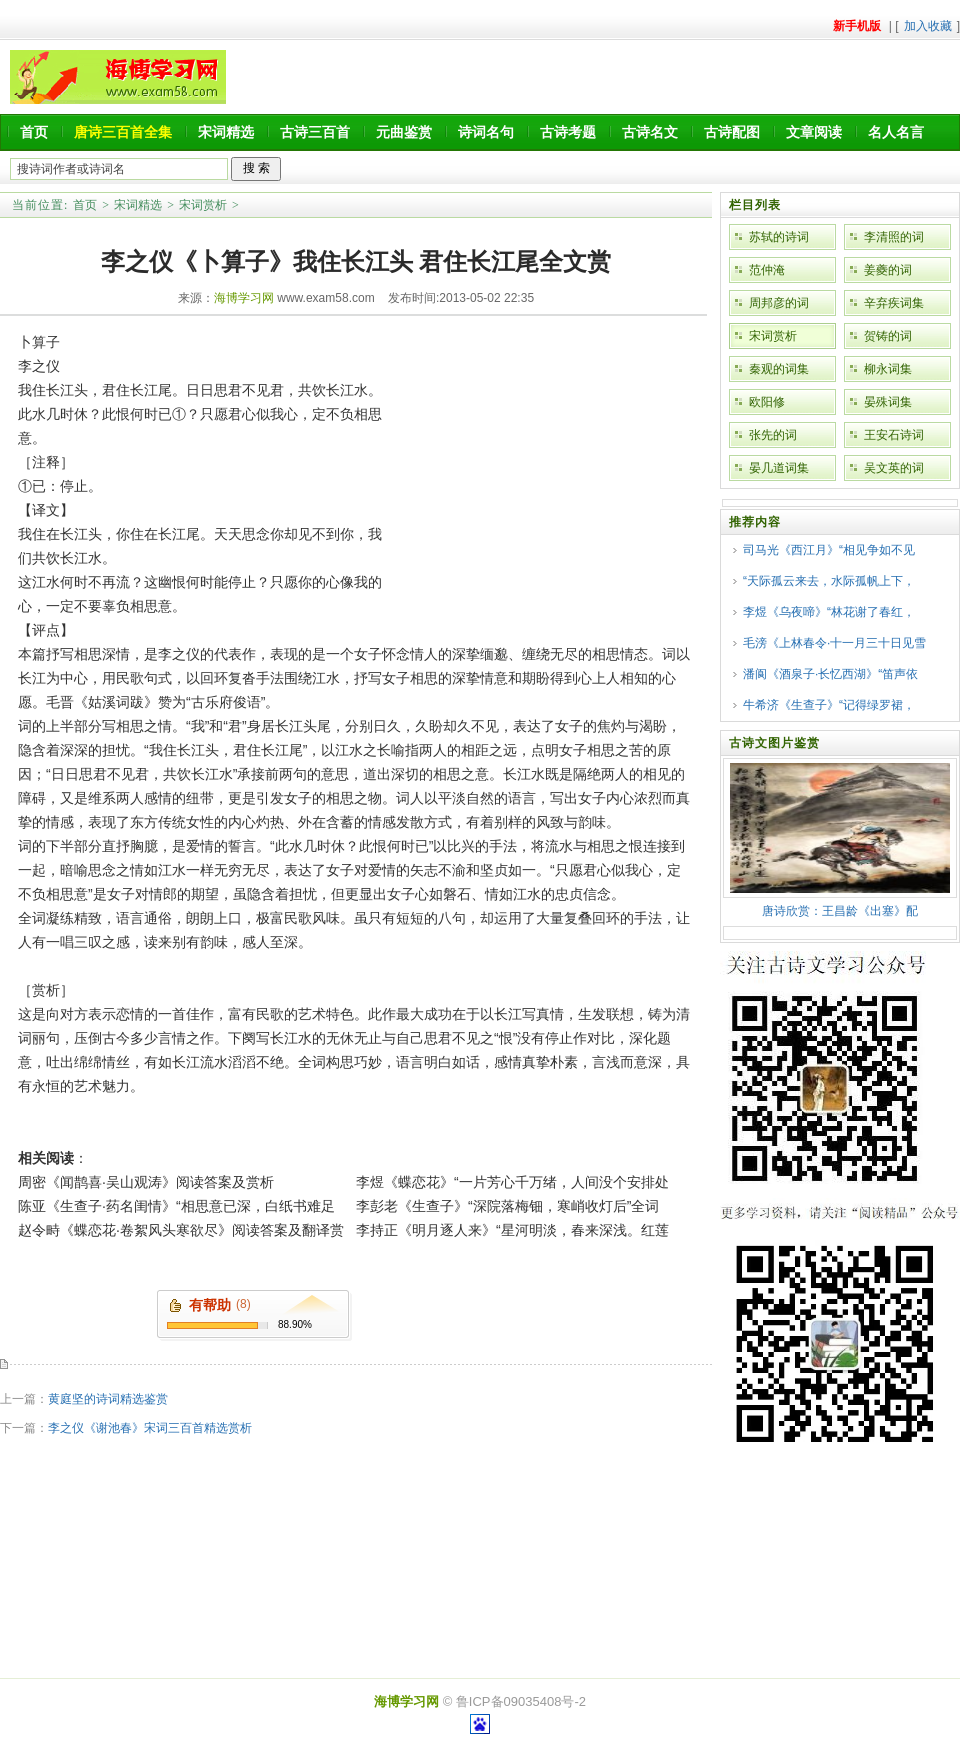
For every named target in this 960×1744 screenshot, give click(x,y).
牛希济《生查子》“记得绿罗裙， (829, 705)
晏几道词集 (779, 468)
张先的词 (773, 435)
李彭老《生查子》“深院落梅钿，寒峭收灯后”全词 (507, 1206)
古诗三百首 (315, 132)
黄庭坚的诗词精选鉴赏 (108, 1399)
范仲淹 (767, 270)
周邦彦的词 (779, 303)
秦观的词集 (779, 369)
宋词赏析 (203, 205)
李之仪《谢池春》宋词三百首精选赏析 (150, 1428)
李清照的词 (894, 237)
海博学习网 (244, 298)
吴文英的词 (894, 468)
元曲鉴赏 (404, 132)
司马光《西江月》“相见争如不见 (829, 550)
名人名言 (896, 132)
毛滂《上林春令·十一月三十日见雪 (834, 643)
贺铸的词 (888, 336)
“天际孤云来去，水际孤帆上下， (829, 581)
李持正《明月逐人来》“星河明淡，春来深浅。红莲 (512, 1230)
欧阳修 (767, 402)
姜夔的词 (888, 270)
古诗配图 (732, 132)
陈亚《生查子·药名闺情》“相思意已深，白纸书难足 (176, 1206)
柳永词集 (888, 369)
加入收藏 (928, 26)
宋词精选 (226, 132)
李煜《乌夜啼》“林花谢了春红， (829, 612)
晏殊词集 (888, 402)
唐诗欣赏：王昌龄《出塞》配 (840, 911)
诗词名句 (486, 132)
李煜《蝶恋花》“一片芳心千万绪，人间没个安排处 (512, 1182)
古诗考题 (568, 132)
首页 (34, 132)
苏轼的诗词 (779, 237)
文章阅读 (814, 132)
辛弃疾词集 (894, 303)
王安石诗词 (894, 435)
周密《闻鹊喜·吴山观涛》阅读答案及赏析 (146, 1182)
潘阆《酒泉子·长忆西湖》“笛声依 (830, 674)
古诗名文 (650, 132)
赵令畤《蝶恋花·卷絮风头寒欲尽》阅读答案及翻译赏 (181, 1230)
